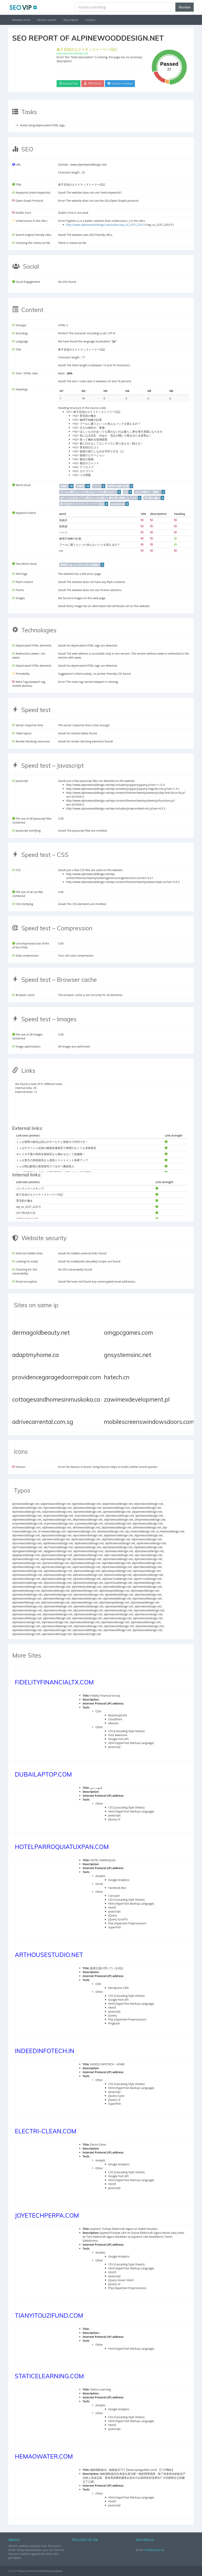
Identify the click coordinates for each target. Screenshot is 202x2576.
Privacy (21, 2571)
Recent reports (46, 20)
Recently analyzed (52, 2571)
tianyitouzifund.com (49, 2315)
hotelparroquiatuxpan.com (62, 1847)
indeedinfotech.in (44, 2051)
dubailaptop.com (43, 1774)
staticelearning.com (49, 2376)
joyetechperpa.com (47, 2215)
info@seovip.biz (154, 2550)
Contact (90, 20)
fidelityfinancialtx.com (54, 1682)
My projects (71, 20)
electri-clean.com (45, 2131)
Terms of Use (33, 2571)
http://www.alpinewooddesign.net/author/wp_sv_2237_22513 (105, 225)
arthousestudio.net (49, 1954)
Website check (21, 20)
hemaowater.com (44, 2456)
